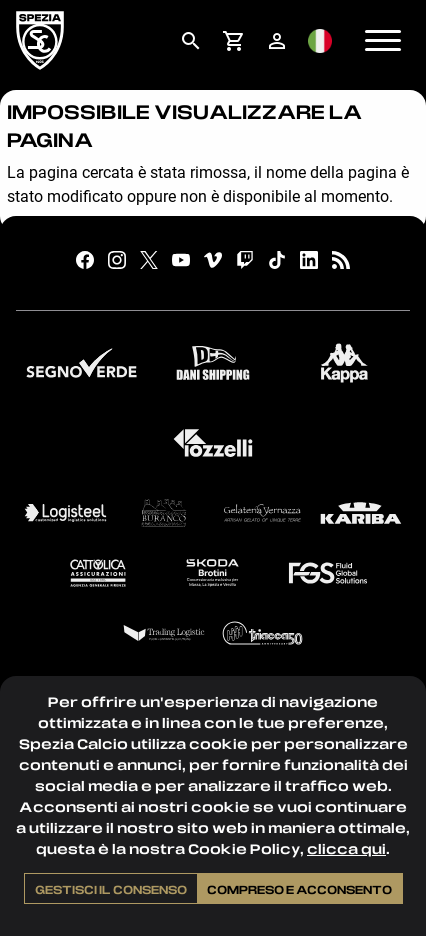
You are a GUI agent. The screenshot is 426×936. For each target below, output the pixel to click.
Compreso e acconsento (299, 889)
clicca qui (346, 848)
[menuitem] (190, 41)
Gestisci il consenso (111, 889)
